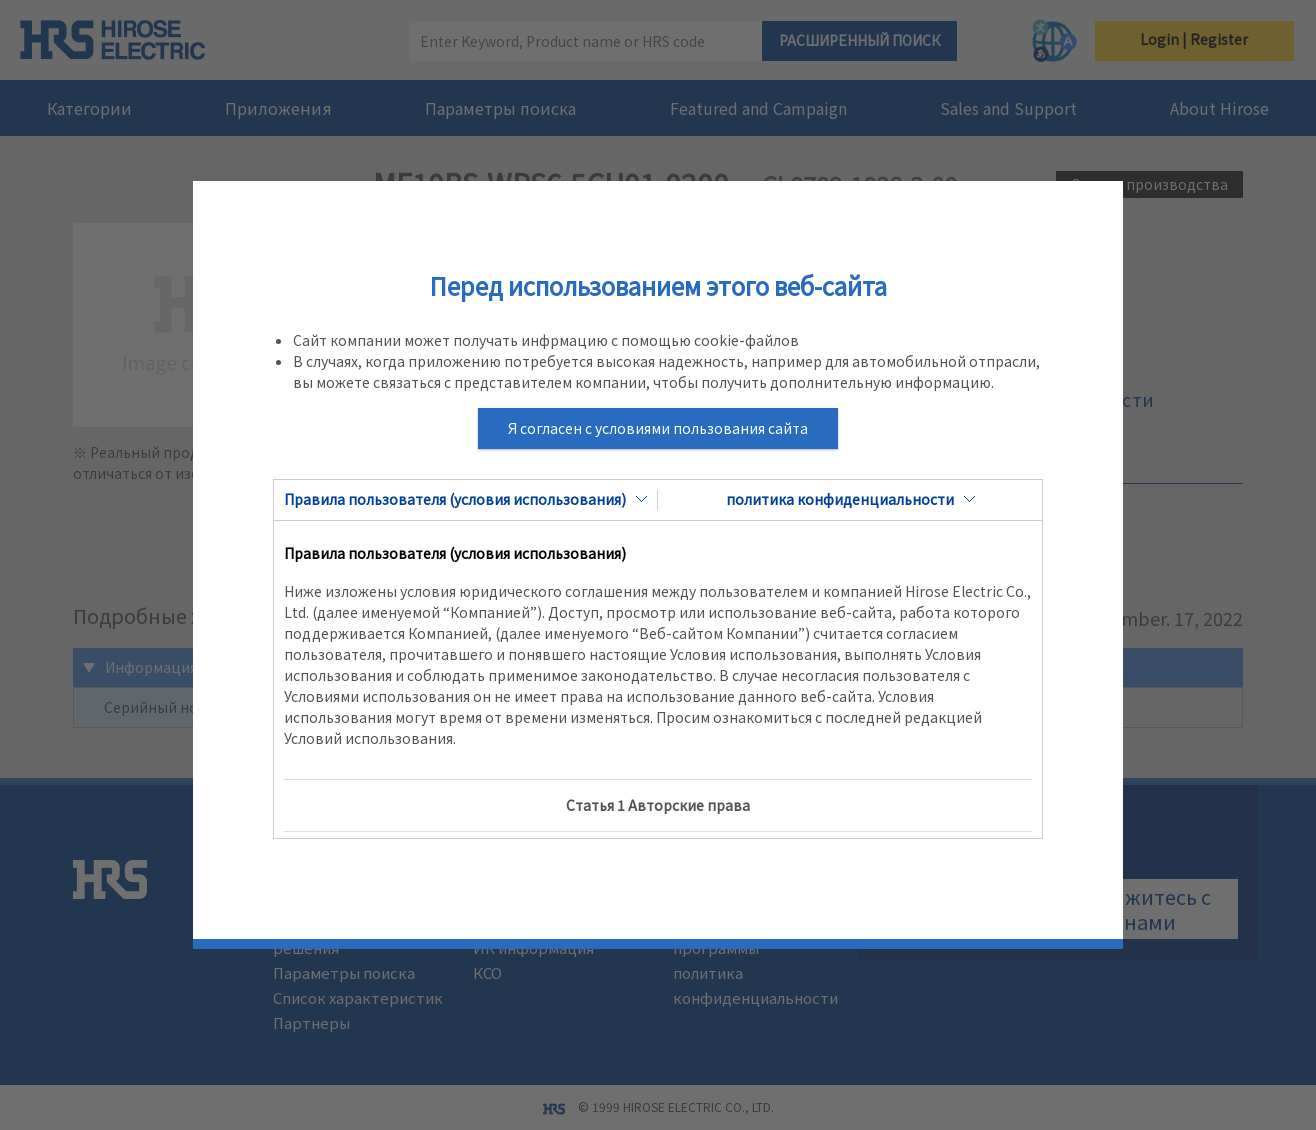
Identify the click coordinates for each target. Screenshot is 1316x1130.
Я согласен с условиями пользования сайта (658, 428)
